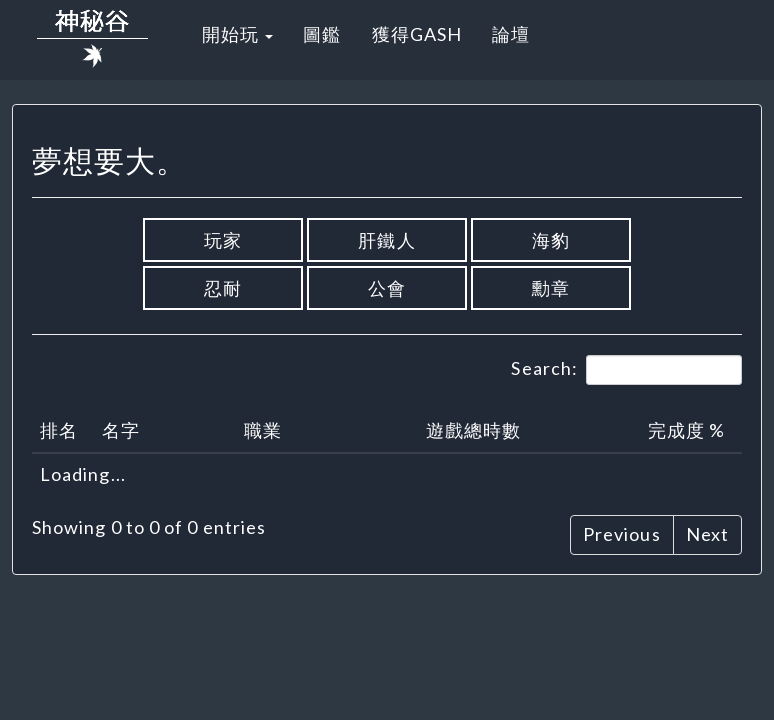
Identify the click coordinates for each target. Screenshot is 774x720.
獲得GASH (417, 34)
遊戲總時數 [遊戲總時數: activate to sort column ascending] (473, 430)
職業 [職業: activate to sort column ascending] (263, 430)
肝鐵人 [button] (386, 240)
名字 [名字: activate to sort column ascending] (121, 430)
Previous (622, 534)
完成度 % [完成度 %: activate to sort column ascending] (686, 430)
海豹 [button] (551, 240)
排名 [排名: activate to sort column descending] (59, 430)
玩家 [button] (223, 240)
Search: (626, 370)
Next (707, 534)
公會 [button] (387, 288)
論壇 (511, 34)
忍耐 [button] (223, 288)
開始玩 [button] (237, 34)
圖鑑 (322, 34)
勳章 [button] (551, 288)
